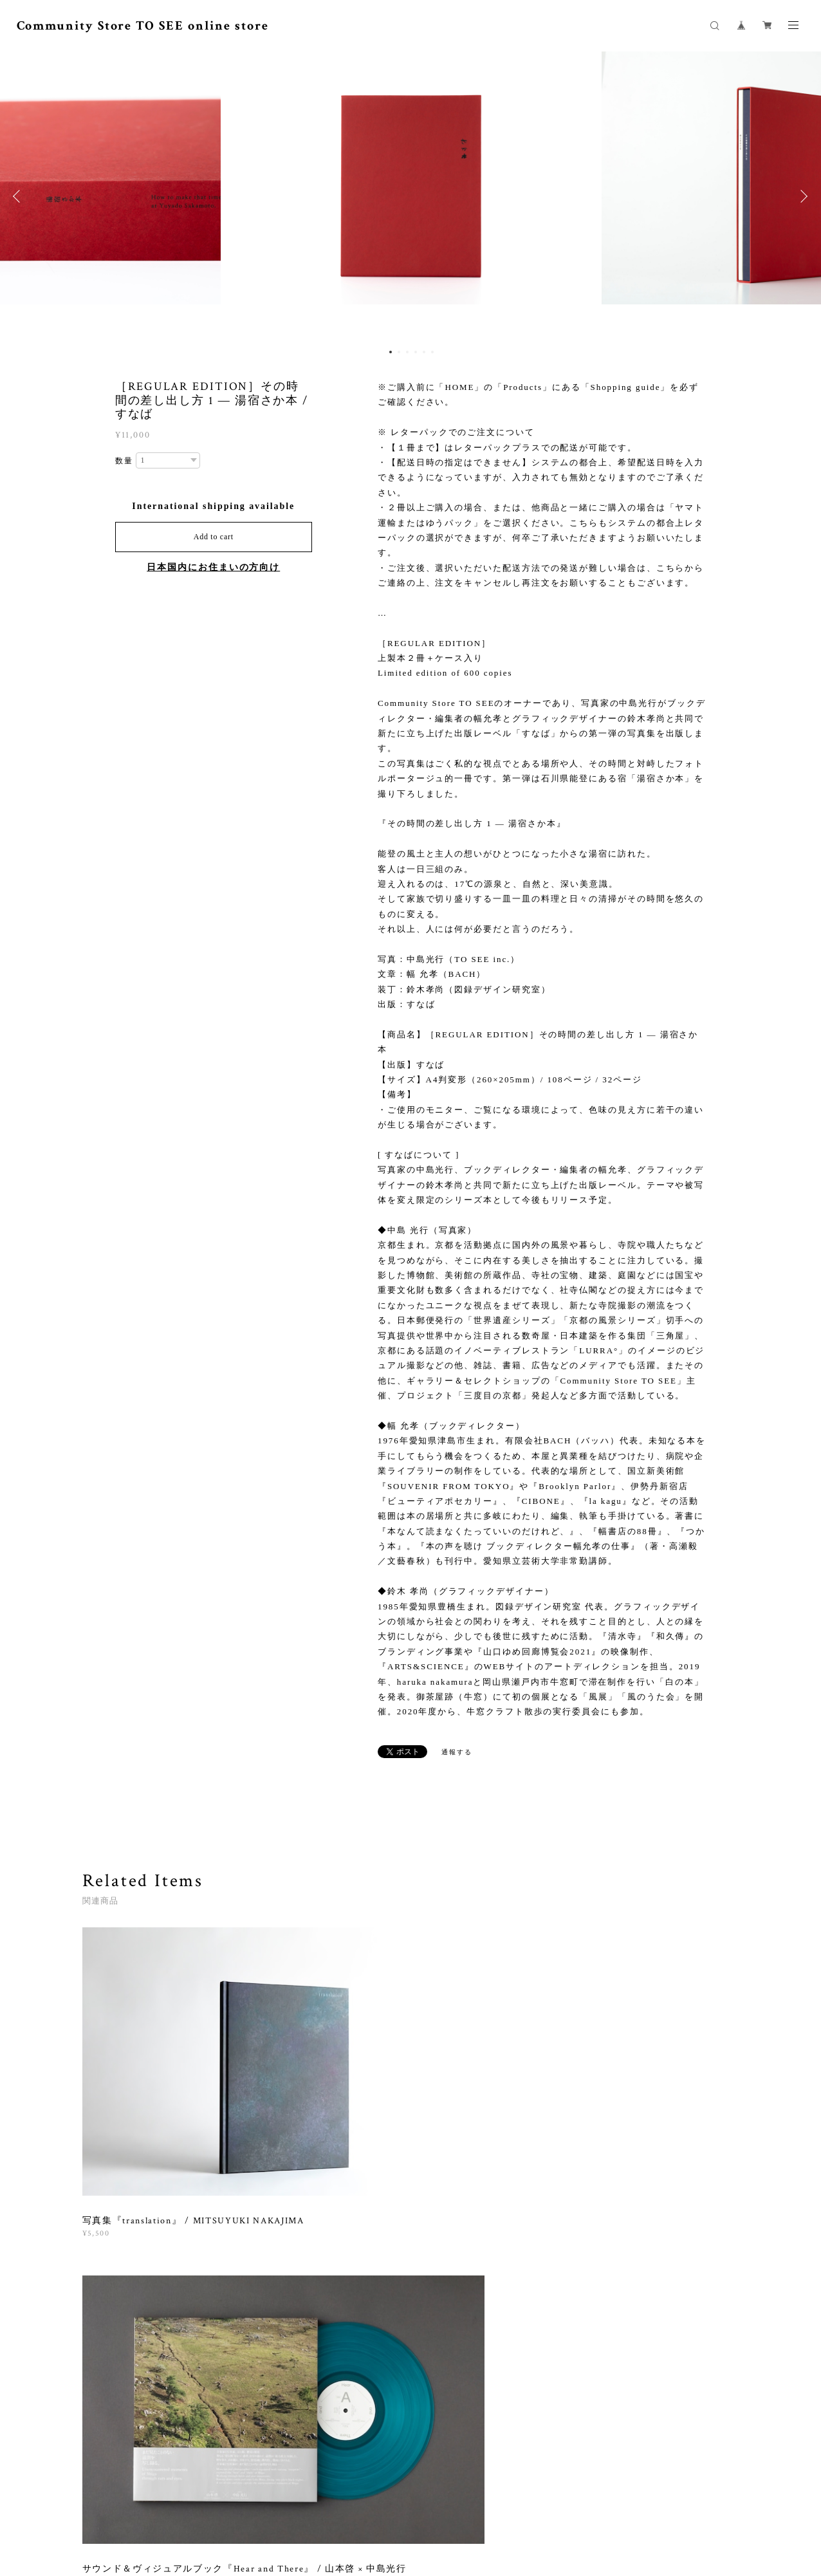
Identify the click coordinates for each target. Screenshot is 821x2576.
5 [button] (424, 352)
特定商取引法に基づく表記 (395, 2508)
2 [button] (399, 352)
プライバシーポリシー (297, 2508)
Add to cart (214, 536)
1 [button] (390, 352)
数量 (124, 460)
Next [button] (801, 196)
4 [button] (415, 352)
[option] (411, 196)
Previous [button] (19, 196)
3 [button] (407, 352)
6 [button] (432, 352)
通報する (456, 1752)
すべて (122, 2198)
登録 (642, 2355)
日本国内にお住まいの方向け (213, 567)
